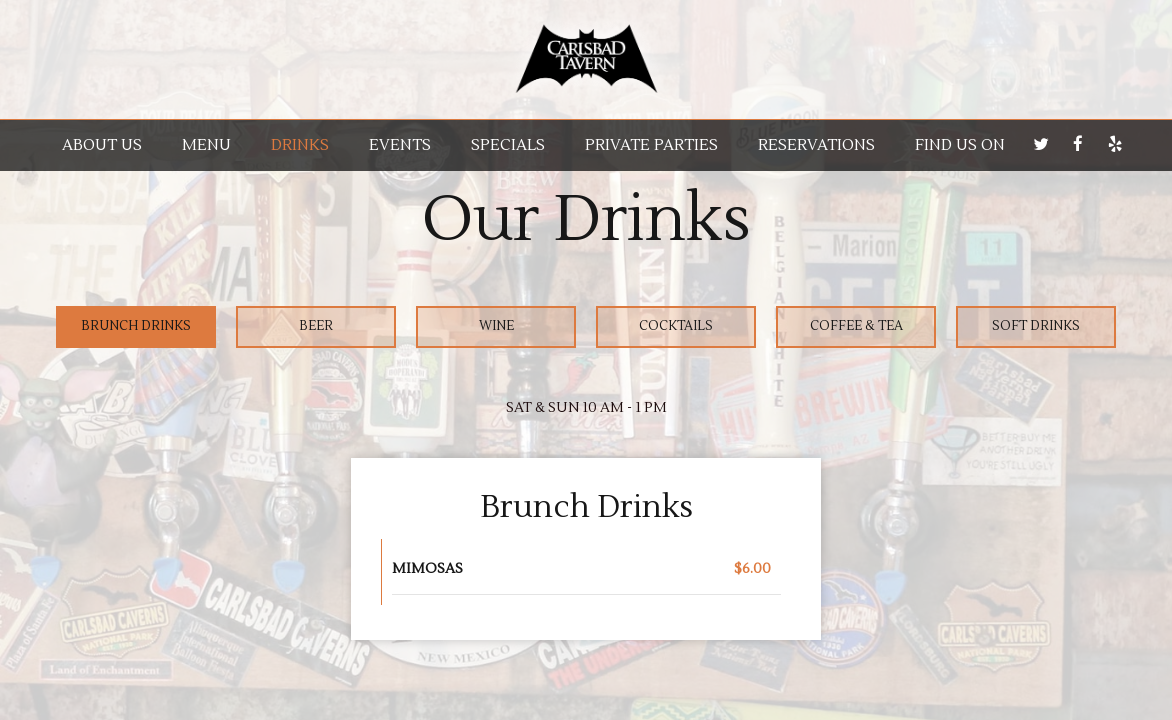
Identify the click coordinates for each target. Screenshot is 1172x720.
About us (102, 145)
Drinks (300, 145)
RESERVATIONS (816, 145)
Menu (206, 145)
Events (400, 145)
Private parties (651, 145)
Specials (508, 145)
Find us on (960, 145)
